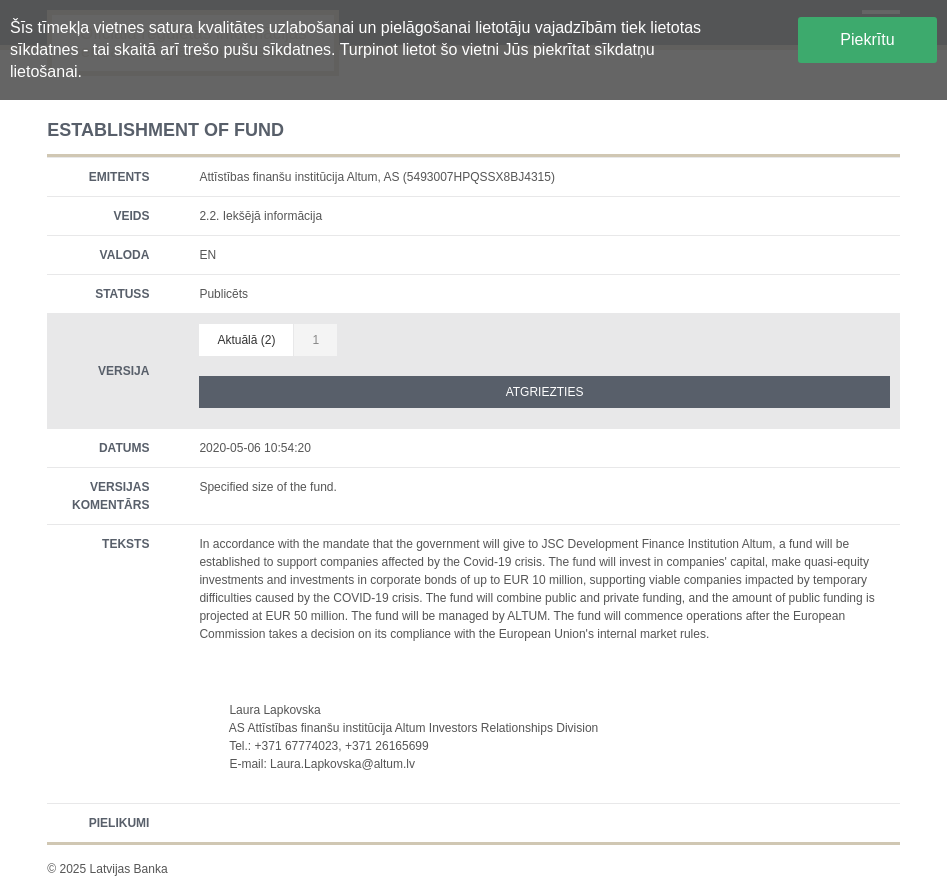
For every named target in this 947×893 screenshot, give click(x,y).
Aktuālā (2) (246, 340)
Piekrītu (867, 39)
